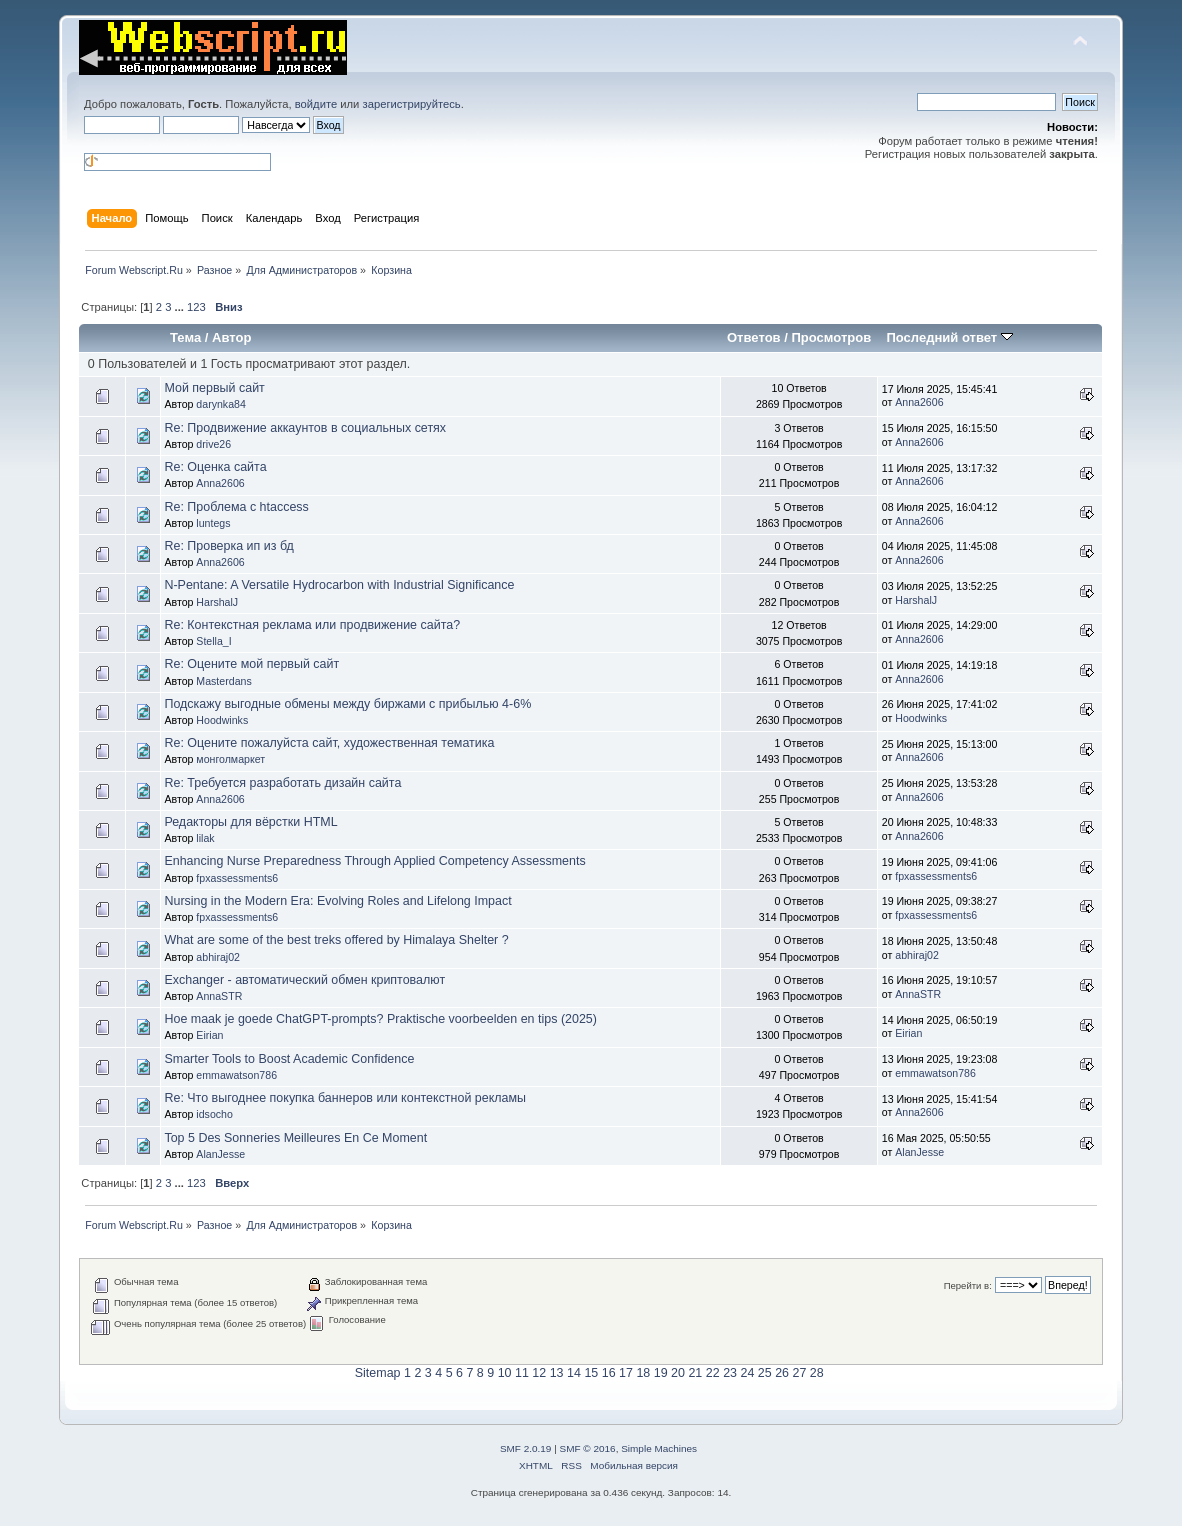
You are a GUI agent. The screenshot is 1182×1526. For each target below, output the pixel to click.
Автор (231, 337)
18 (643, 1373)
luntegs (213, 523)
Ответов (754, 337)
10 (505, 1373)
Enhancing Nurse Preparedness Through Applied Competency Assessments (374, 861)
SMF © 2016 (588, 1448)
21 (695, 1373)
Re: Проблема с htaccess (236, 507)
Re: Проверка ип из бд (228, 546)
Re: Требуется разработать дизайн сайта (282, 783)
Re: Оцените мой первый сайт (251, 664)
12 (539, 1373)
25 (765, 1373)
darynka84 (220, 404)
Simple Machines (659, 1448)
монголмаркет (230, 759)
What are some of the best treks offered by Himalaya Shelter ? (336, 940)
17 (626, 1373)
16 (609, 1373)
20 (678, 1373)
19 (661, 1373)
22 (713, 1373)
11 (522, 1373)
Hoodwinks (222, 720)
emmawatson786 (236, 1075)
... (181, 307)
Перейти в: (968, 1285)
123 (196, 307)
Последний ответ (949, 337)
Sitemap (378, 1373)
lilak (205, 838)
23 (730, 1373)
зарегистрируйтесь (412, 104)
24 (747, 1373)
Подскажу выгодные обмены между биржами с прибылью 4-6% (347, 704)
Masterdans (223, 681)
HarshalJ (217, 602)
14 (574, 1373)
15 (591, 1373)
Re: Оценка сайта (215, 467)
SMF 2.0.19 (526, 1448)
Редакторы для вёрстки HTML (250, 822)
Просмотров (831, 337)
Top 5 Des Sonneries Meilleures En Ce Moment (295, 1138)
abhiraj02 (218, 957)
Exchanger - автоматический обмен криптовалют (304, 980)
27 (800, 1373)
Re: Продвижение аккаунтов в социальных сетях (305, 428)
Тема (185, 337)
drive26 (213, 444)
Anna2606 (919, 402)
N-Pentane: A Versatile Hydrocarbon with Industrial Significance (339, 585)
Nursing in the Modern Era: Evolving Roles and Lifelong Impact (337, 901)
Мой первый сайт (214, 388)
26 (782, 1373)
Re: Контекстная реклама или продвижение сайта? (312, 625)
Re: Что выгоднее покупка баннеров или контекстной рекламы (345, 1098)
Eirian (209, 1035)
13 (557, 1373)
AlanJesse (220, 1154)
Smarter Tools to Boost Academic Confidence (289, 1059)
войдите (316, 104)
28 (817, 1373)
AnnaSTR (219, 996)
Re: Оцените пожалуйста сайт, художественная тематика (329, 743)
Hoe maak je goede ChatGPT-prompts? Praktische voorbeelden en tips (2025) (380, 1019)
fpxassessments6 (237, 878)
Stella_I (213, 641)
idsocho (214, 1114)
